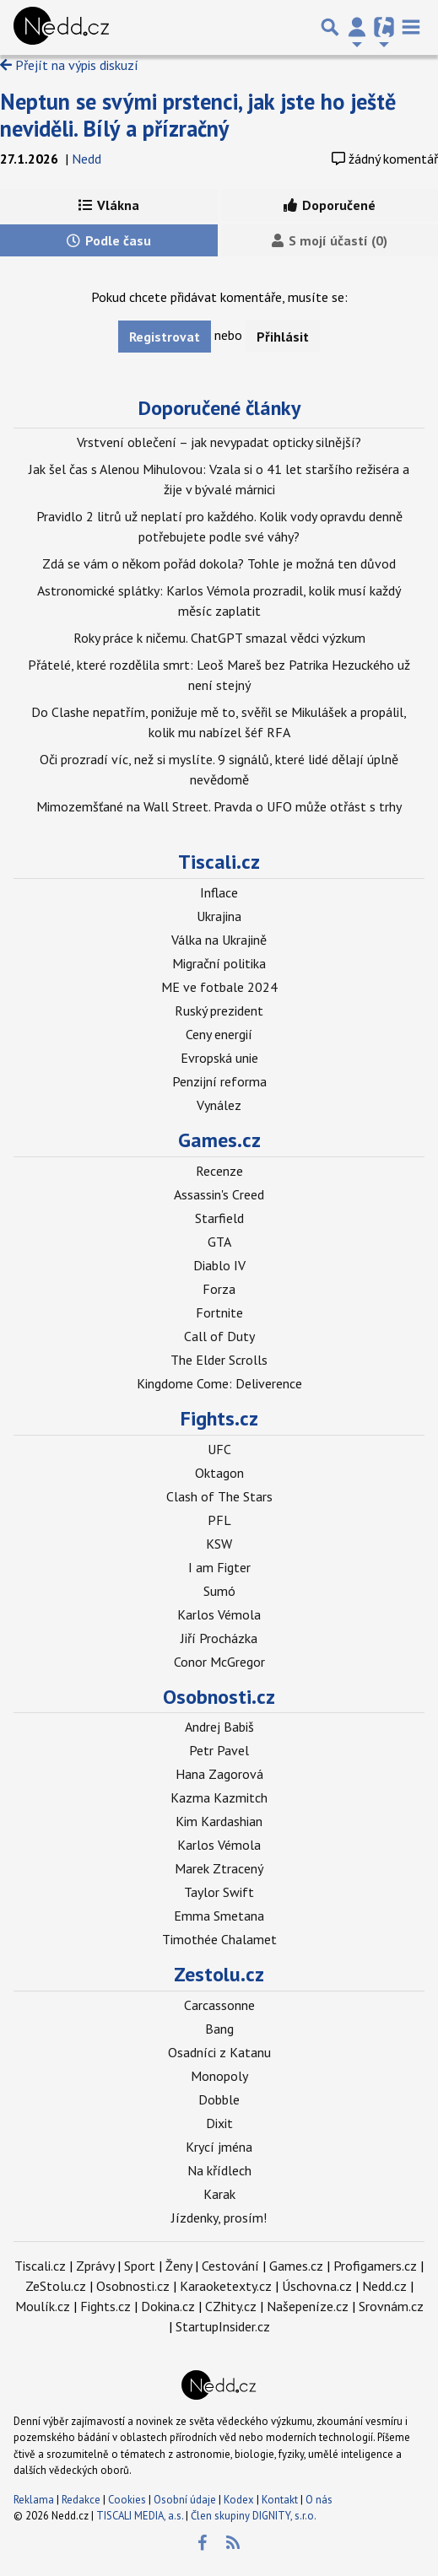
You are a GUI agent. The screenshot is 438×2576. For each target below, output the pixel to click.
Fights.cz (219, 1418)
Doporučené (330, 205)
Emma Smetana (219, 1915)
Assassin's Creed (219, 1194)
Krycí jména (219, 2146)
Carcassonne (219, 2005)
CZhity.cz (231, 2306)
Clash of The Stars (219, 1496)
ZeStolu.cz (55, 2285)
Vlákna (108, 205)
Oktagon (219, 1472)
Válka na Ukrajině (219, 939)
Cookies (127, 2499)
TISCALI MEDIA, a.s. (139, 2516)
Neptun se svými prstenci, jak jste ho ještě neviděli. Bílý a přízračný (198, 115)
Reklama (34, 2499)
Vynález (219, 1105)
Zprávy (95, 2265)
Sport (139, 2265)
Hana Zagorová (219, 1773)
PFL (219, 1520)
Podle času (109, 240)
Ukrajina (219, 916)
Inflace (219, 892)
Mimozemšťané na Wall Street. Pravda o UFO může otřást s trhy (219, 806)
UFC (219, 1449)
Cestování (230, 2265)
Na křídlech (219, 2170)
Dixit (219, 2123)
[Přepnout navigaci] (356, 27)
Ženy (178, 2265)
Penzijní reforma (219, 1081)
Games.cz (219, 1140)
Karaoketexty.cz (226, 2285)
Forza (219, 1288)
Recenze (219, 1170)
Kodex (240, 2499)
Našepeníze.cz (308, 2306)
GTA (219, 1241)
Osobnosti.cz (219, 1697)
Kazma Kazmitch (219, 1797)
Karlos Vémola (219, 1614)
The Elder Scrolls (219, 1359)
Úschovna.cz (317, 2285)
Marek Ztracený (219, 1868)
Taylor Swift (219, 1891)
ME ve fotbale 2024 (219, 986)
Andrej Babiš (219, 1726)
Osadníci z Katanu (219, 2052)
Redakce (81, 2499)
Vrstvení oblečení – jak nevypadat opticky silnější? (219, 442)
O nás (319, 2499)
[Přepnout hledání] (329, 27)
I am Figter (219, 1567)
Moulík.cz (42, 2306)
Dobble (219, 2099)
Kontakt (281, 2499)
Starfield (219, 1218)
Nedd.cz (384, 2285)
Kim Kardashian (219, 1821)
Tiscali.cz (219, 862)
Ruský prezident (219, 1010)
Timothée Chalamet (219, 1939)
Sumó (219, 1590)
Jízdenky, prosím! (219, 2217)
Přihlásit (283, 336)
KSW (219, 1543)
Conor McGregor (219, 1661)
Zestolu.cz (219, 1974)
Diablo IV (219, 1265)
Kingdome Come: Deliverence (219, 1383)
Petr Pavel (219, 1750)
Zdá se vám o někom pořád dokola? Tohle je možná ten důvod (219, 563)
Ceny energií (219, 1034)
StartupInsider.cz (223, 2326)
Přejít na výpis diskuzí (69, 65)
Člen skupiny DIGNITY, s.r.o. (253, 2516)
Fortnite (219, 1312)
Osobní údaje (185, 2499)
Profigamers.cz (375, 2265)
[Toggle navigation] (410, 27)
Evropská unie (219, 1057)
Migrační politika (219, 963)
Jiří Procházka (219, 1638)
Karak (219, 2193)
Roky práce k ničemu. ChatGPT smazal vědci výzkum (219, 637)
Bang (219, 2028)
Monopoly (219, 2075)
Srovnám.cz (391, 2306)
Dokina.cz (168, 2306)
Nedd (86, 158)
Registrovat (164, 336)
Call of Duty (219, 1336)
